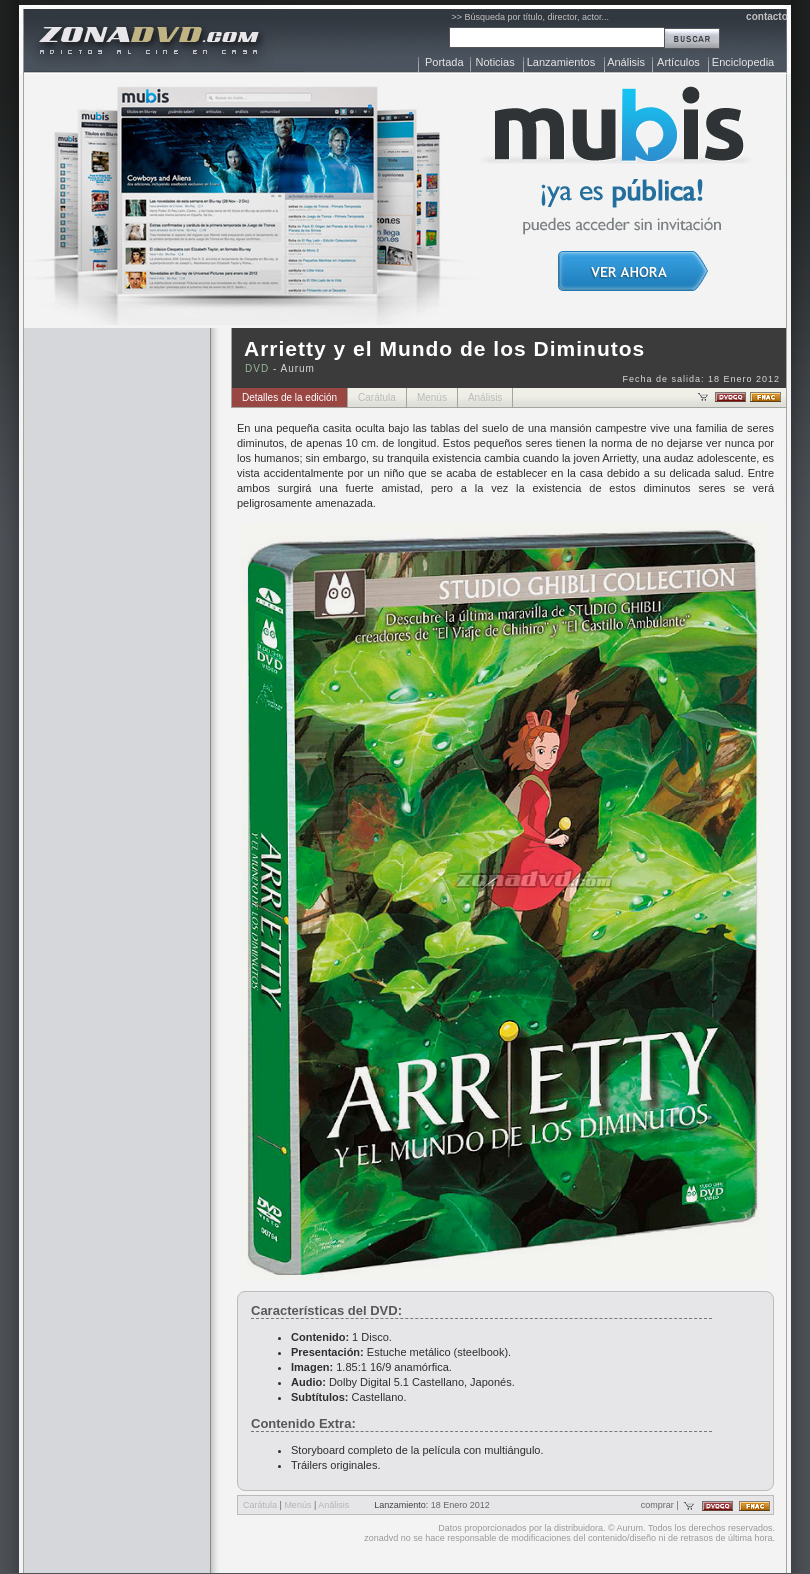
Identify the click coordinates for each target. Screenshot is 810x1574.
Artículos (678, 62)
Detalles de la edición (289, 397)
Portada (444, 62)
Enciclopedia (743, 62)
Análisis (626, 62)
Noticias (495, 62)
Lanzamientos (561, 62)
